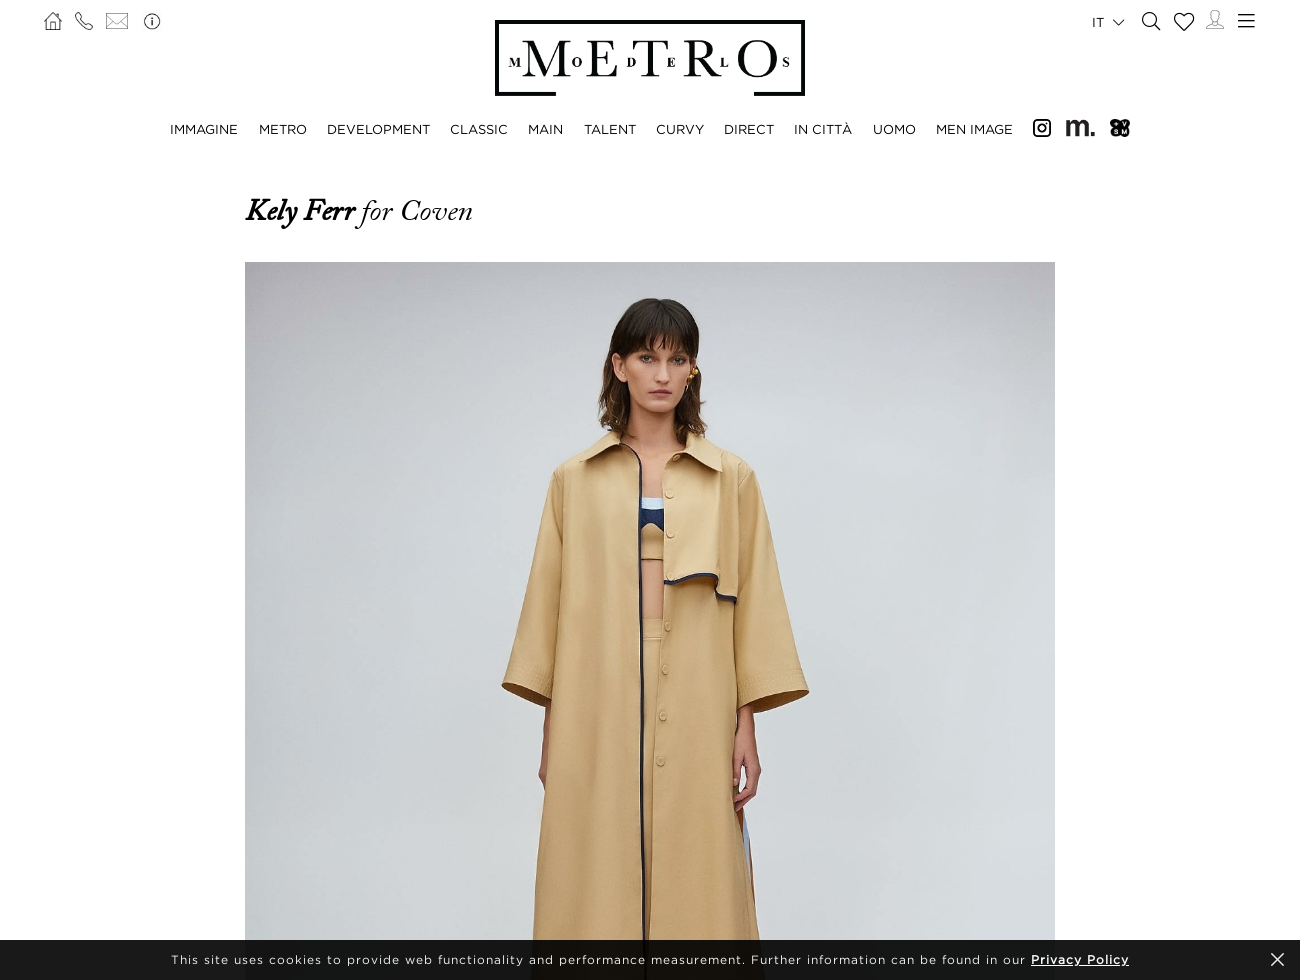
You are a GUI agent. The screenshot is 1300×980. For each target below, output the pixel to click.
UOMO (894, 129)
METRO (283, 129)
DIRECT (749, 129)
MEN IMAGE (974, 129)
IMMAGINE (204, 129)
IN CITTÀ (823, 129)
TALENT (610, 129)
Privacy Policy (1080, 959)
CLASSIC (479, 129)
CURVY (680, 129)
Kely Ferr (303, 211)
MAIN (545, 129)
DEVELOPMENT (378, 129)
